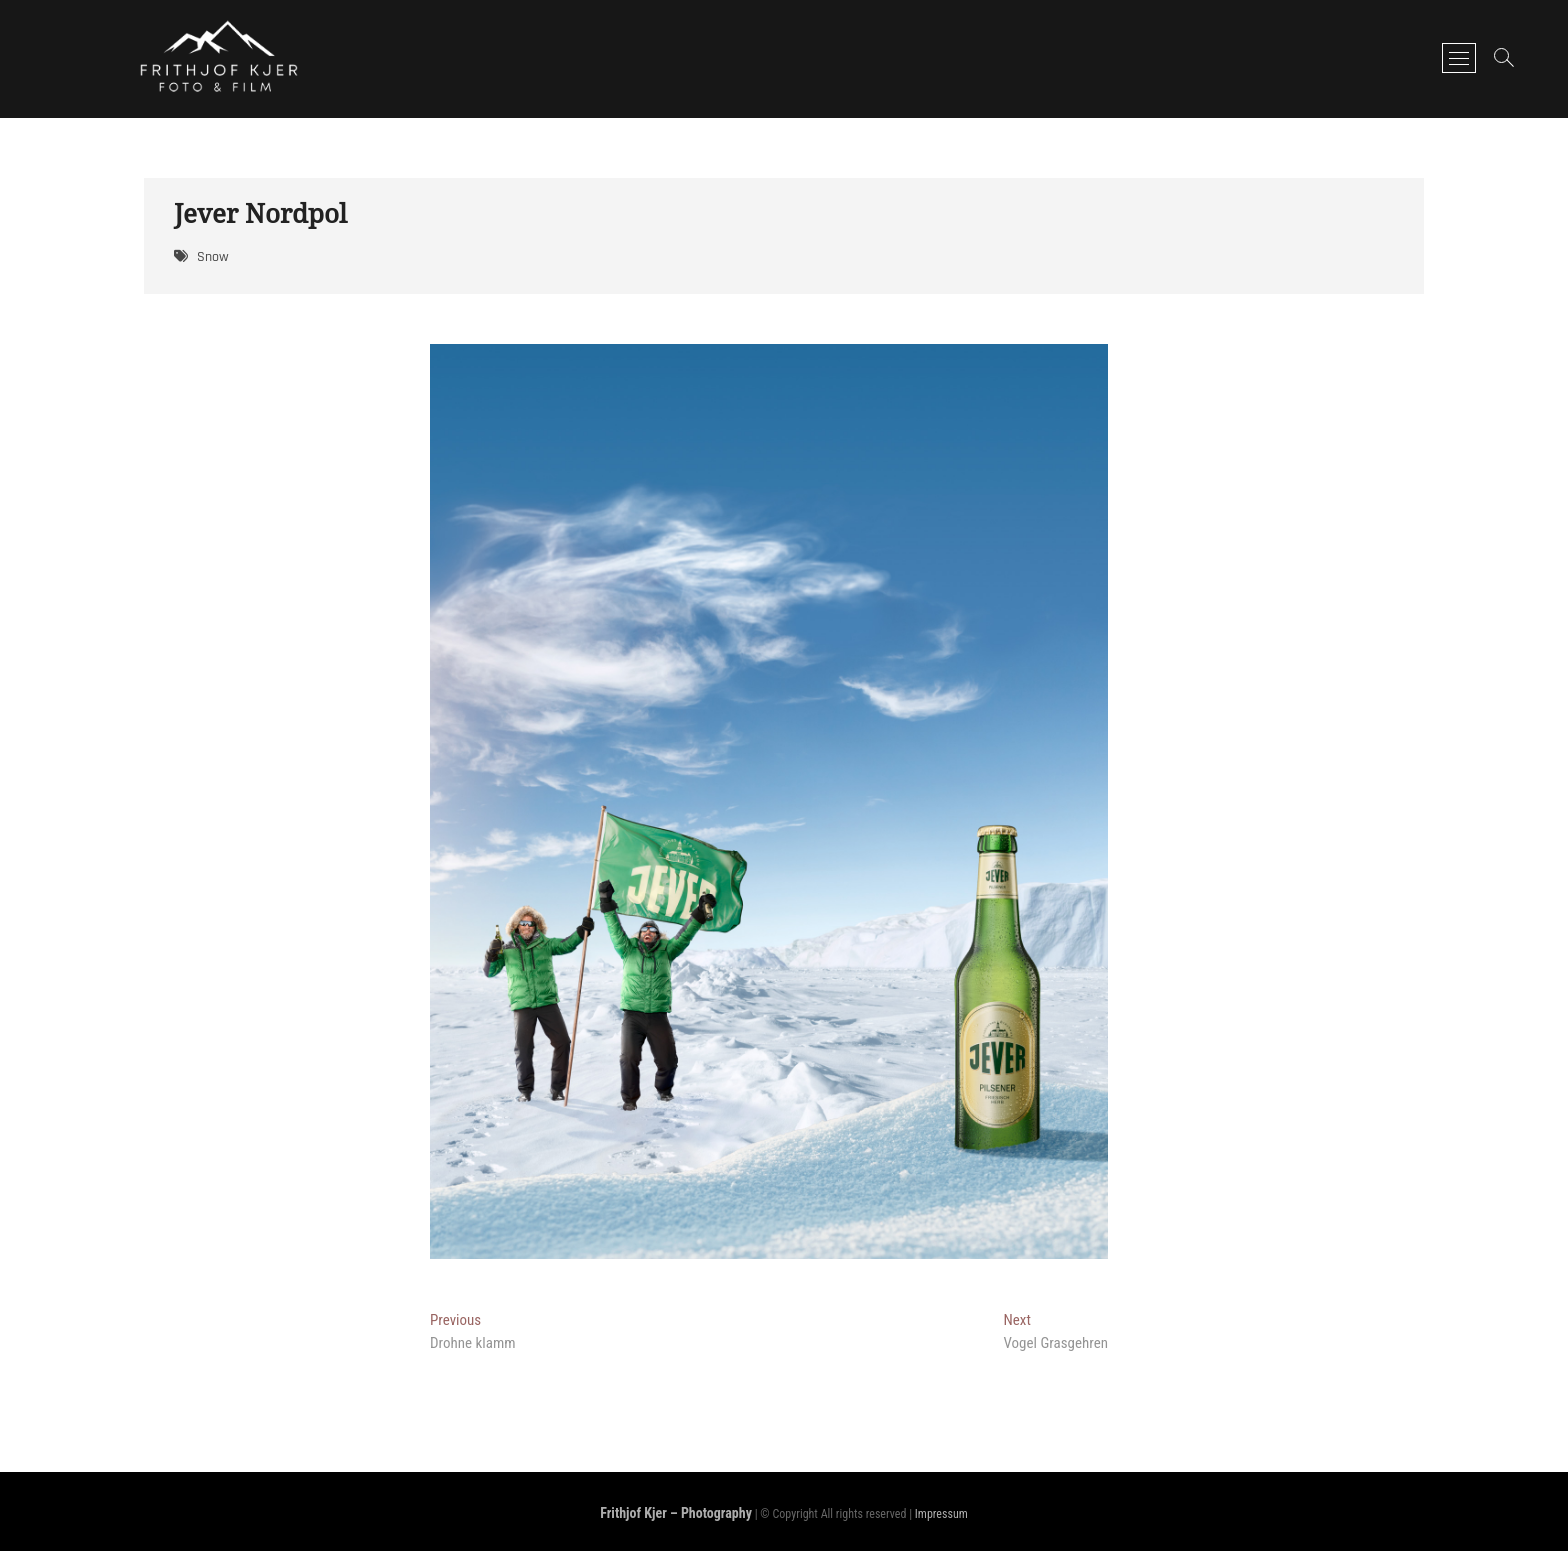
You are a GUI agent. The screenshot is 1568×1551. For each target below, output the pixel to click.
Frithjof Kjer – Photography (676, 1513)
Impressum (941, 1514)
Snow (213, 257)
